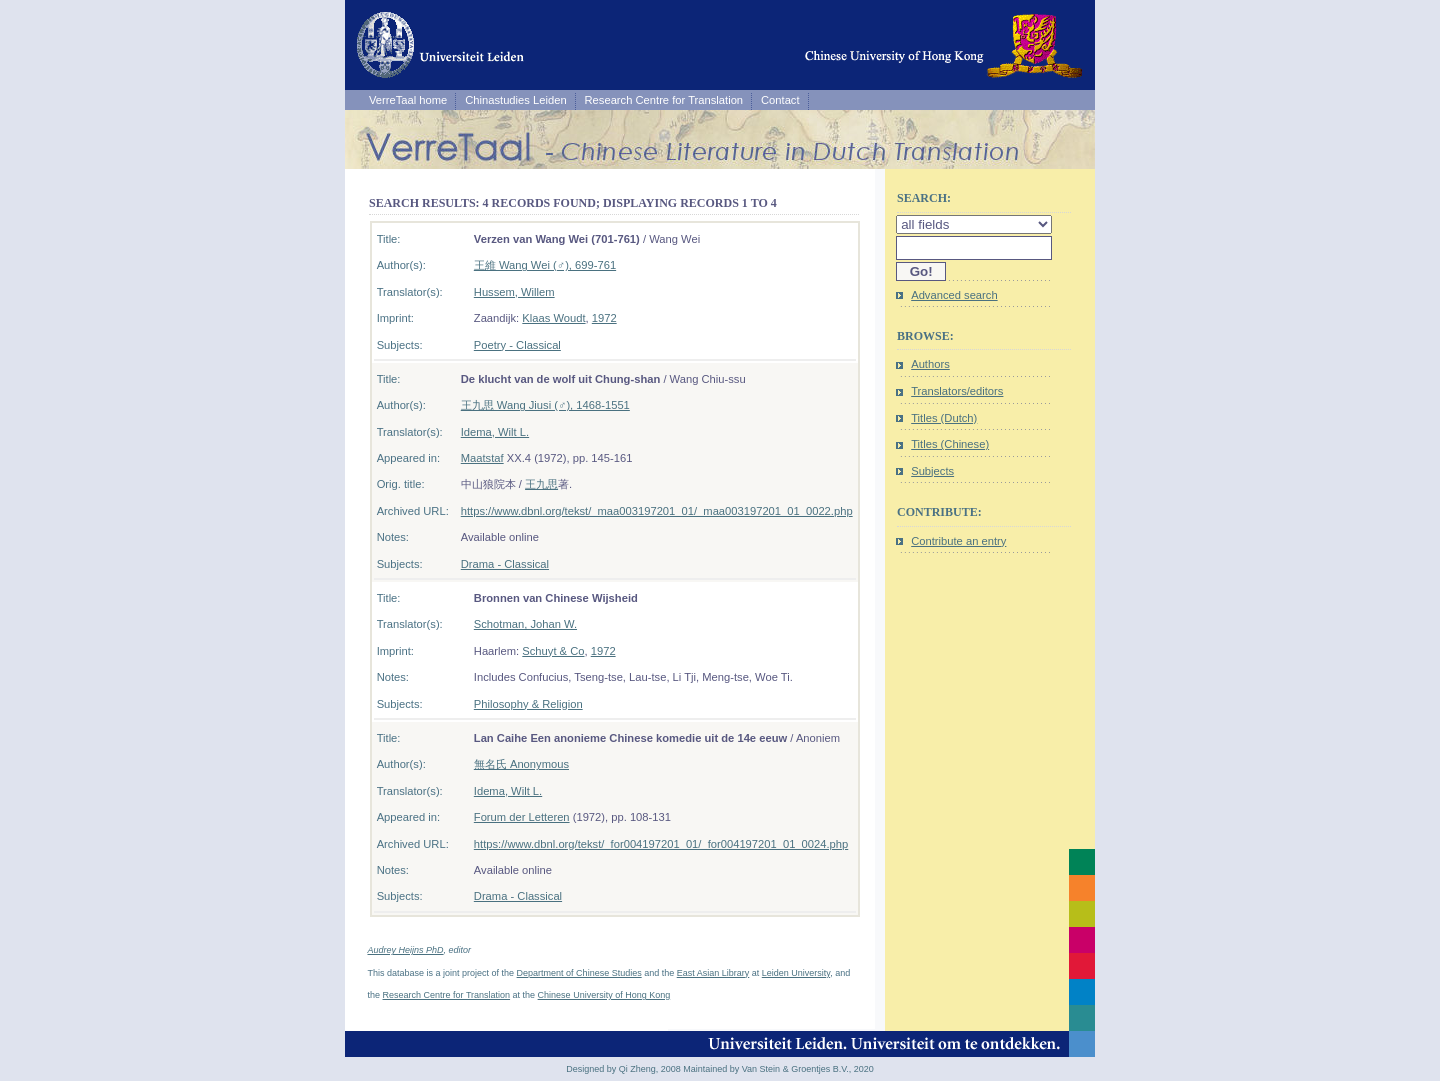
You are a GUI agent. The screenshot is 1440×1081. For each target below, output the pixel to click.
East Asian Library (713, 973)
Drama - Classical (505, 564)
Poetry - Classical (517, 345)
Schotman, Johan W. (525, 624)
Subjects (932, 471)
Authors (930, 364)
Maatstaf (482, 458)
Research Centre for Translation (664, 100)
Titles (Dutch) (944, 418)
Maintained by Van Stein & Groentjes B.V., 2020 (778, 1069)
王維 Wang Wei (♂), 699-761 (545, 265)
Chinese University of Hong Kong (604, 995)
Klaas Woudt (553, 318)
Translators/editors (957, 391)
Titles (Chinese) (950, 444)
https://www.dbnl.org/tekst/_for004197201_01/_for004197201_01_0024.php (661, 844)
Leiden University (796, 973)
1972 (604, 318)
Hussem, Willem (514, 292)
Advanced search (954, 295)
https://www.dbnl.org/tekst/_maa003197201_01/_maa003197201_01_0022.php (657, 511)
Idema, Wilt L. (495, 432)
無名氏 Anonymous (521, 764)
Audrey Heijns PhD (406, 950)
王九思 (541, 484)
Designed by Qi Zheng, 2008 (623, 1069)
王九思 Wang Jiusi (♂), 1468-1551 (545, 405)
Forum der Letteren (522, 817)
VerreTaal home (408, 100)
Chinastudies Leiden (515, 100)
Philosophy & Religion (528, 704)
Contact (780, 100)
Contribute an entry (958, 541)
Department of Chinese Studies (579, 973)
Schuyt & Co (553, 651)
